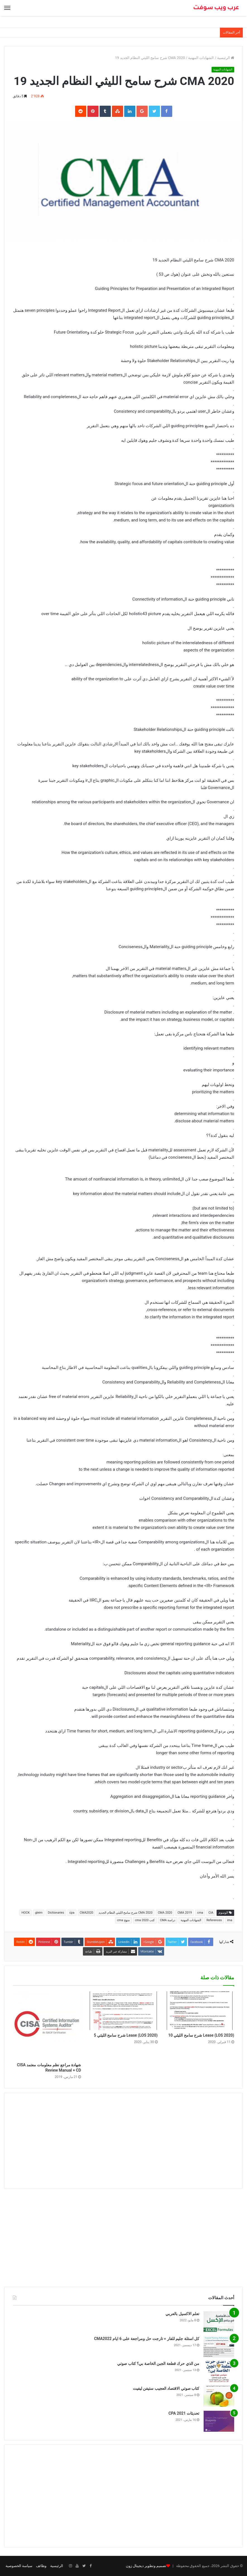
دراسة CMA (167, 1920)
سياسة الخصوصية (19, 2566)
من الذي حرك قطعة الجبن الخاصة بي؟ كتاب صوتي (158, 2363)
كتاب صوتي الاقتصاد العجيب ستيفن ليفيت (166, 2388)
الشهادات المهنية (201, 58)
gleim (38, 1913)
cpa (72, 1913)
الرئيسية (225, 58)
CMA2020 (86, 1913)
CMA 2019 (185, 1913)
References (214, 1920)
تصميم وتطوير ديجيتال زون (146, 2566)
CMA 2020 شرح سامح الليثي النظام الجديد (125, 1913)
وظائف (41, 2566)
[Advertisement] (123, 2141)
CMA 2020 (165, 1913)
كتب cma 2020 (145, 1920)
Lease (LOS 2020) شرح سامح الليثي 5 (125, 2035)
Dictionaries (56, 1913)
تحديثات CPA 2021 (184, 2413)
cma (200, 1913)
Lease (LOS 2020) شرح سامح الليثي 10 (201, 2035)
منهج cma (123, 1920)
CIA (210, 1913)
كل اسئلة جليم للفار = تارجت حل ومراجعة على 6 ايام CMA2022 (146, 2338)
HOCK (25, 1913)
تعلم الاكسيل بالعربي (182, 2313)
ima (229, 1920)
